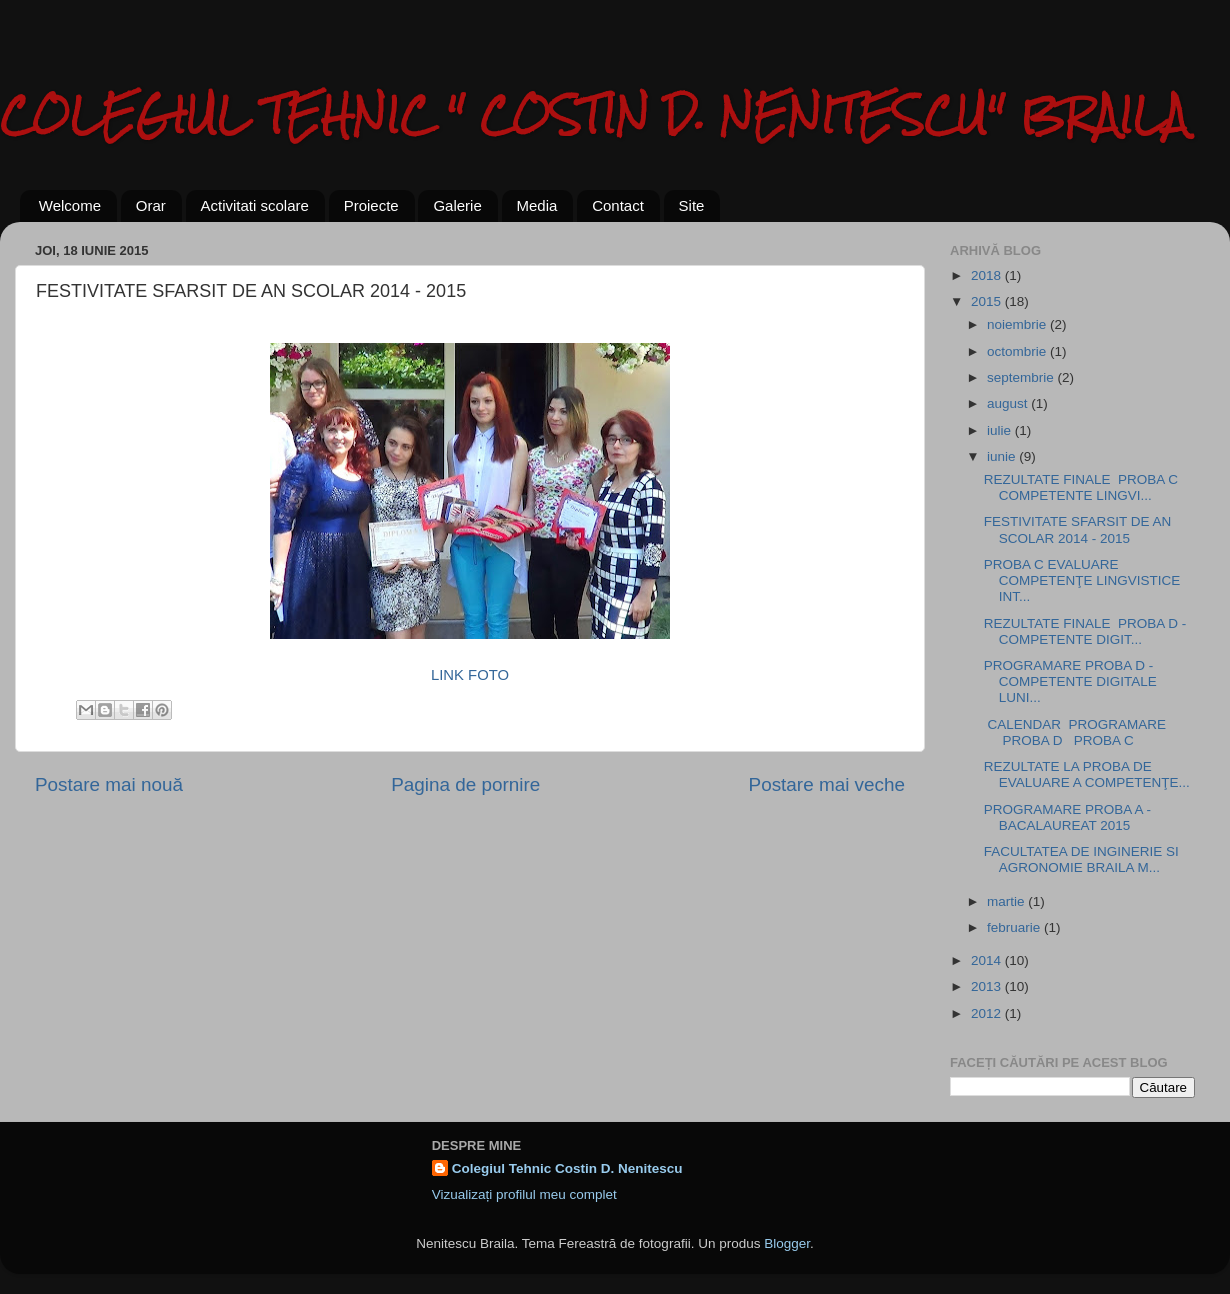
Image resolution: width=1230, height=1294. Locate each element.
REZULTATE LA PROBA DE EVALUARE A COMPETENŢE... (1087, 774)
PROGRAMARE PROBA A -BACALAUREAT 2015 (1067, 817)
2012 (988, 1013)
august (1009, 403)
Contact (618, 205)
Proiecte (371, 205)
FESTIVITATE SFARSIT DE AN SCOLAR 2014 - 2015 (1078, 529)
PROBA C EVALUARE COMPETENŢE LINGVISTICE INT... (1082, 580)
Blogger (787, 1243)
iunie (1003, 456)
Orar (151, 205)
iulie (1001, 430)
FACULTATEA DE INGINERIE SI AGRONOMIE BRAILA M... (1081, 859)
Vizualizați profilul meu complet (524, 1194)
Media (537, 205)
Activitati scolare (255, 205)
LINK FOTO (470, 675)
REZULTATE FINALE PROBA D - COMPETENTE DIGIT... (1085, 631)
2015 (988, 301)
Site (692, 205)
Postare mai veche (827, 784)
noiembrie (1018, 324)
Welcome (70, 205)
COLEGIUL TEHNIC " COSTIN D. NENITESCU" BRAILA (594, 114)
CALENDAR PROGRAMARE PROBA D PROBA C (1075, 732)
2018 (988, 275)
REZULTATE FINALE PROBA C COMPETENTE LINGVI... (1085, 487)
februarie (1015, 927)
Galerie (457, 205)
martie (1007, 901)
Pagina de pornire (465, 784)
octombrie (1018, 351)
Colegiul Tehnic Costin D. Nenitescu (567, 1168)
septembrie (1022, 377)
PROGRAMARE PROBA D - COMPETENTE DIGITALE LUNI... (1070, 681)
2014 (988, 960)
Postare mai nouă (109, 784)
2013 (988, 986)
